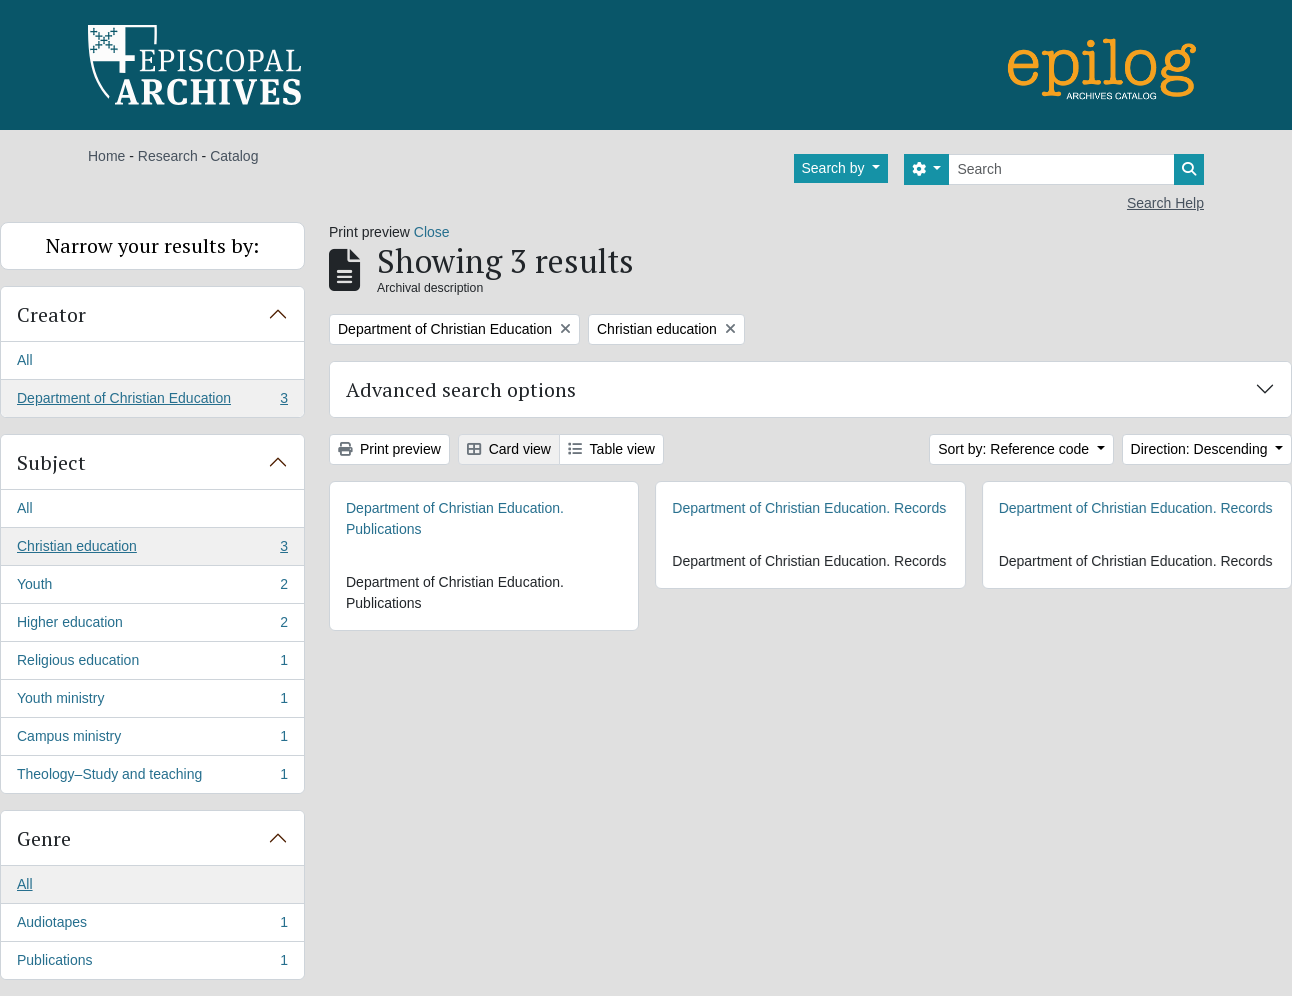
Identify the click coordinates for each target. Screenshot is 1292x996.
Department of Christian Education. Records (809, 508)
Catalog (234, 156)
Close (432, 232)
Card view (509, 449)
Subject (51, 462)
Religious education (152, 664)
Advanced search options (461, 389)
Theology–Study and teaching (152, 778)
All (25, 360)
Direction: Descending (1201, 449)
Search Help (1165, 203)
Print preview (389, 449)
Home (106, 156)
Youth (152, 588)
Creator (51, 314)
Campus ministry (152, 740)
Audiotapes (152, 926)
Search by (835, 168)
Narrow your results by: (152, 245)
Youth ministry (152, 702)
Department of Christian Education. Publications (455, 518)
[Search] (1061, 169)
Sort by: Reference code (1015, 449)
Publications (152, 964)
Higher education (152, 626)
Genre (44, 838)
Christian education (152, 550)
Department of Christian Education (152, 402)
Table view (611, 449)
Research (168, 156)
